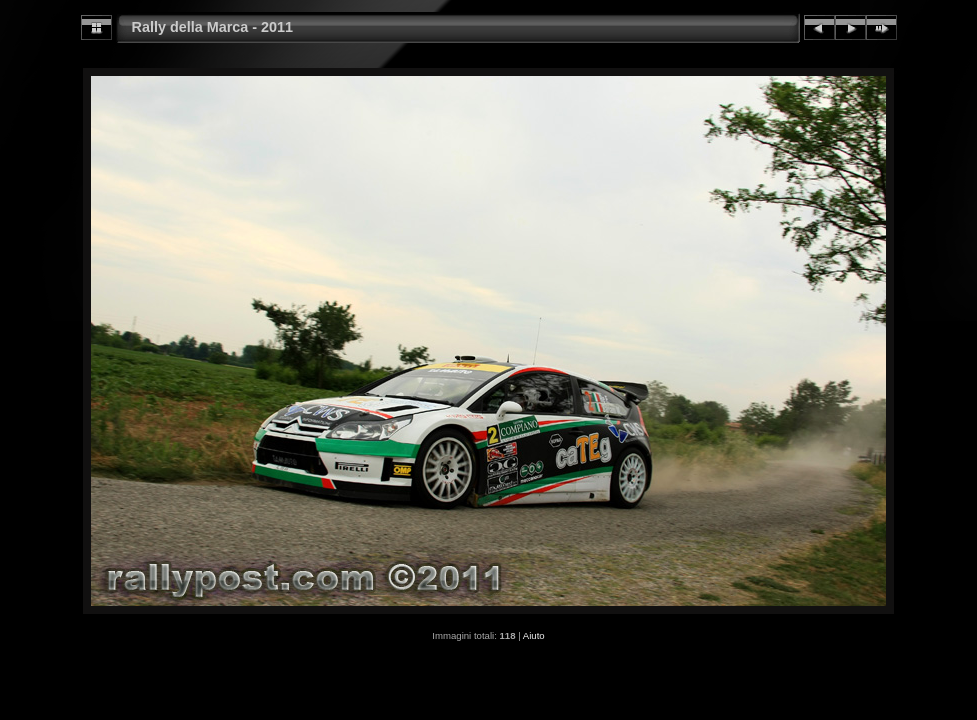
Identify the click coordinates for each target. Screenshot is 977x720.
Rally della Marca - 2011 (213, 27)
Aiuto (534, 635)
